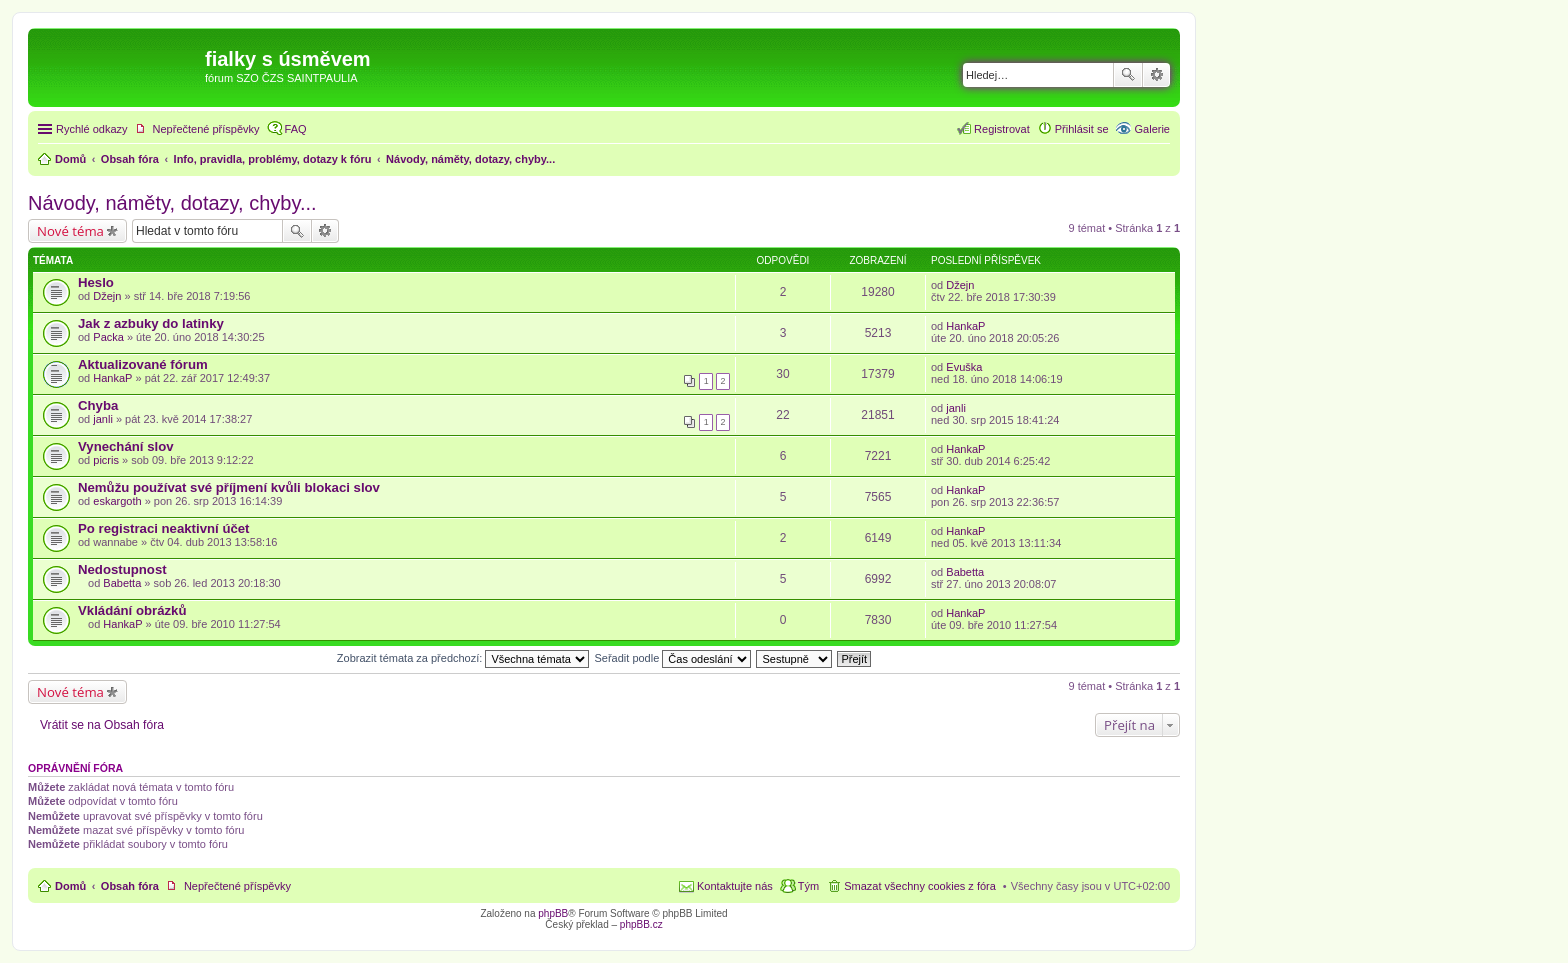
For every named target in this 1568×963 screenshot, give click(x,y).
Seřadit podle (672, 658)
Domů (70, 886)
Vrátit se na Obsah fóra (102, 725)
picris (106, 460)
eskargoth (117, 501)
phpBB (553, 913)
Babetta (122, 583)
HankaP (965, 326)
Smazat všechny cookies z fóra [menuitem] (920, 886)
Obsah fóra (130, 886)
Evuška (964, 367)
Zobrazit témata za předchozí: (463, 658)
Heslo (96, 282)
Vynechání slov (126, 446)
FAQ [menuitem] (296, 129)
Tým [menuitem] (808, 886)
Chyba (98, 405)
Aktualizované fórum (143, 364)
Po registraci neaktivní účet (164, 528)
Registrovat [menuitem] (1002, 129)
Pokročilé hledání (1156, 75)
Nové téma (70, 231)
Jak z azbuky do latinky (151, 323)
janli (103, 419)
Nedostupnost (122, 569)
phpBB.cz (641, 924)
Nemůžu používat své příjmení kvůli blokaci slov (229, 487)
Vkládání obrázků (132, 610)
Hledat (1128, 75)
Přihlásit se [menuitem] (1082, 129)
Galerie (1152, 129)
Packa (108, 337)
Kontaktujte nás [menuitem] (735, 886)
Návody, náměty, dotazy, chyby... (172, 203)
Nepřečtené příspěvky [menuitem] (206, 129)
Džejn (107, 296)
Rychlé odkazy (92, 129)
